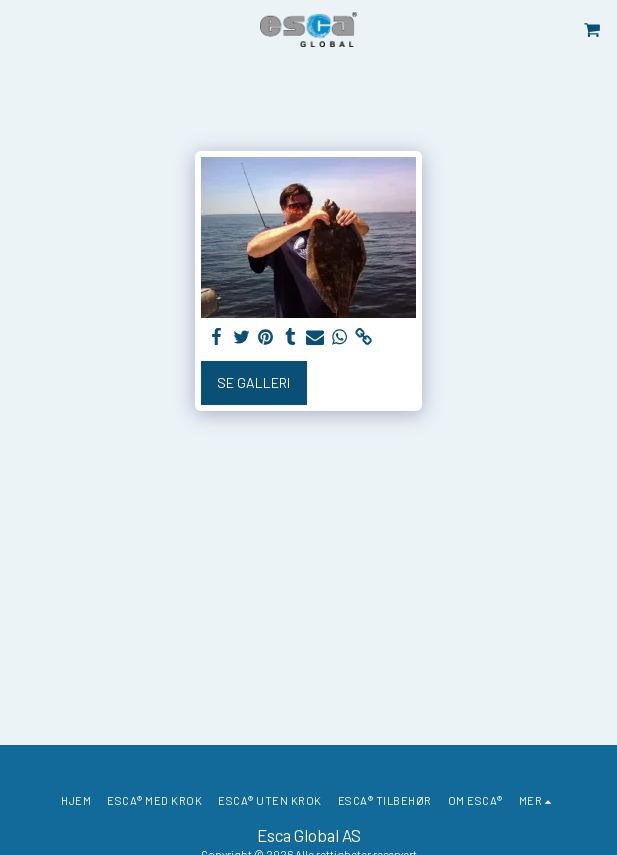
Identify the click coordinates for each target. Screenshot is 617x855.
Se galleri (253, 382)
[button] (22, 29)
